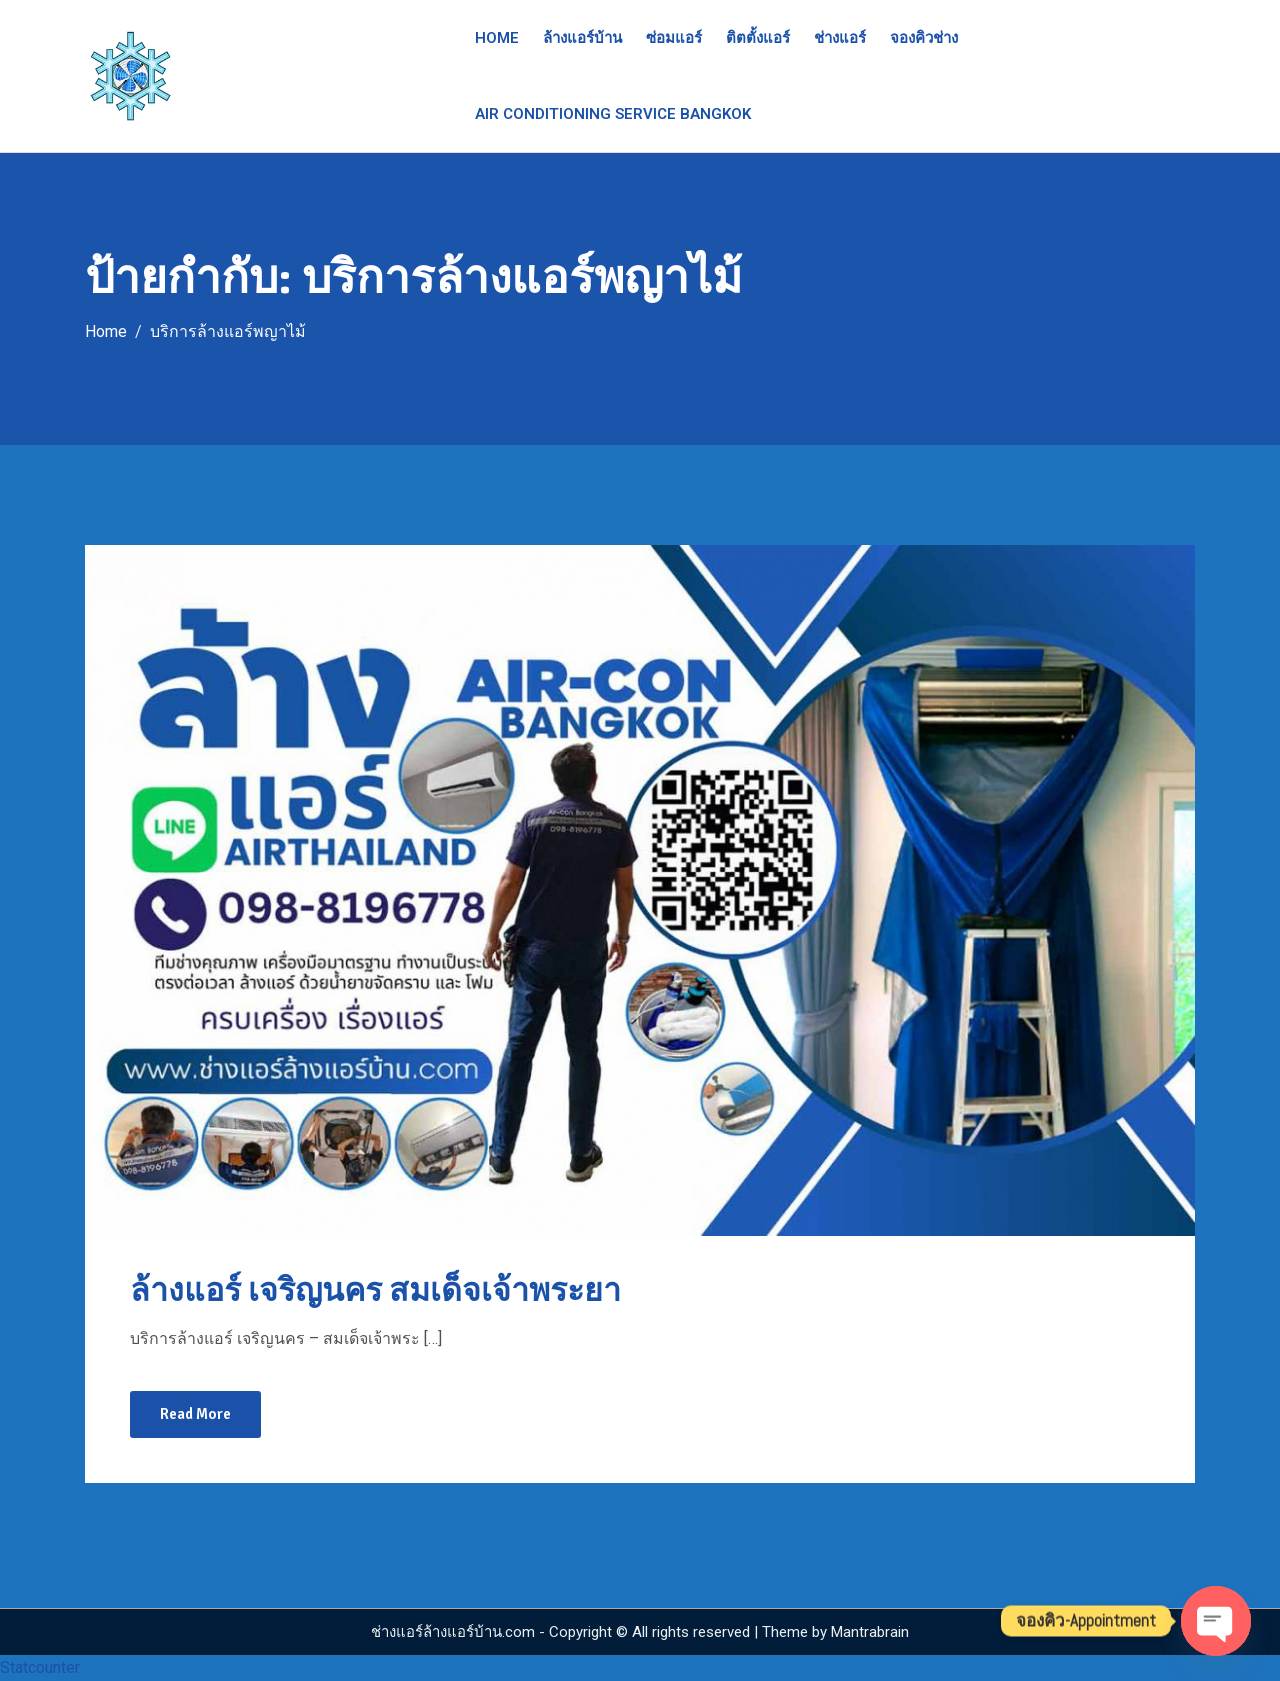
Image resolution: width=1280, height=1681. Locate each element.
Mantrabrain (870, 1632)
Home (497, 38)
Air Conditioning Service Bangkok (613, 114)
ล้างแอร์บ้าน (582, 38)
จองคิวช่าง (924, 38)
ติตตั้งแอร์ (758, 38)
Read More (195, 1414)
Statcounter (40, 1667)
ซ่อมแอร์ (674, 38)
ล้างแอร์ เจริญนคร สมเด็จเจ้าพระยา (375, 1290)
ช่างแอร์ (840, 38)
